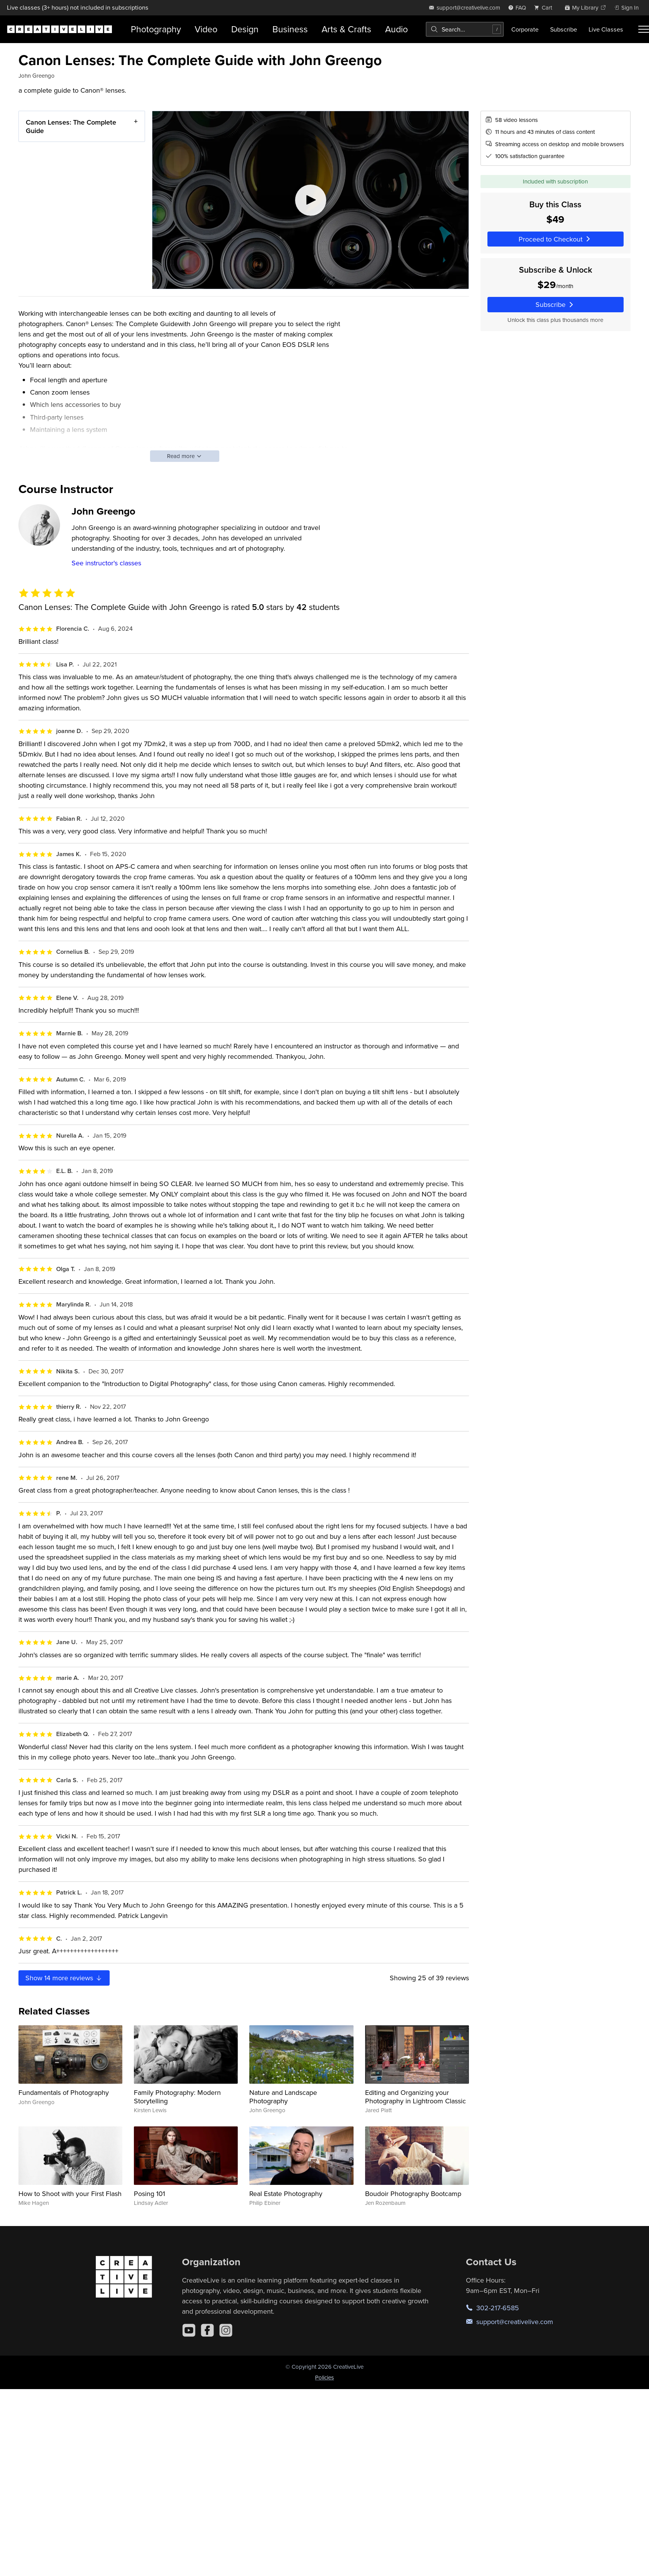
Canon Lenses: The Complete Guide (71, 126)
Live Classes (606, 29)
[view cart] (545, 7)
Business (290, 29)
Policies (324, 2377)
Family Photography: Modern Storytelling (177, 2097)
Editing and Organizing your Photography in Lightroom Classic (415, 2097)
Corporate (525, 29)
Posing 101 (149, 2193)
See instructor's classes (106, 563)
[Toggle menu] (643, 29)
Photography (156, 29)
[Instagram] (226, 2330)
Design (245, 29)
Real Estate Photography (285, 2193)
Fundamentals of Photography (63, 2092)
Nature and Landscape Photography (283, 2097)
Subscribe (563, 29)
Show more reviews (64, 1978)
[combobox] (464, 29)
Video (206, 29)
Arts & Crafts (346, 29)
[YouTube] (189, 2330)
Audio (396, 29)
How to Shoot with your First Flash (70, 2193)
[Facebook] (207, 2330)
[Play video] (310, 200)
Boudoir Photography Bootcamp (413, 2193)
